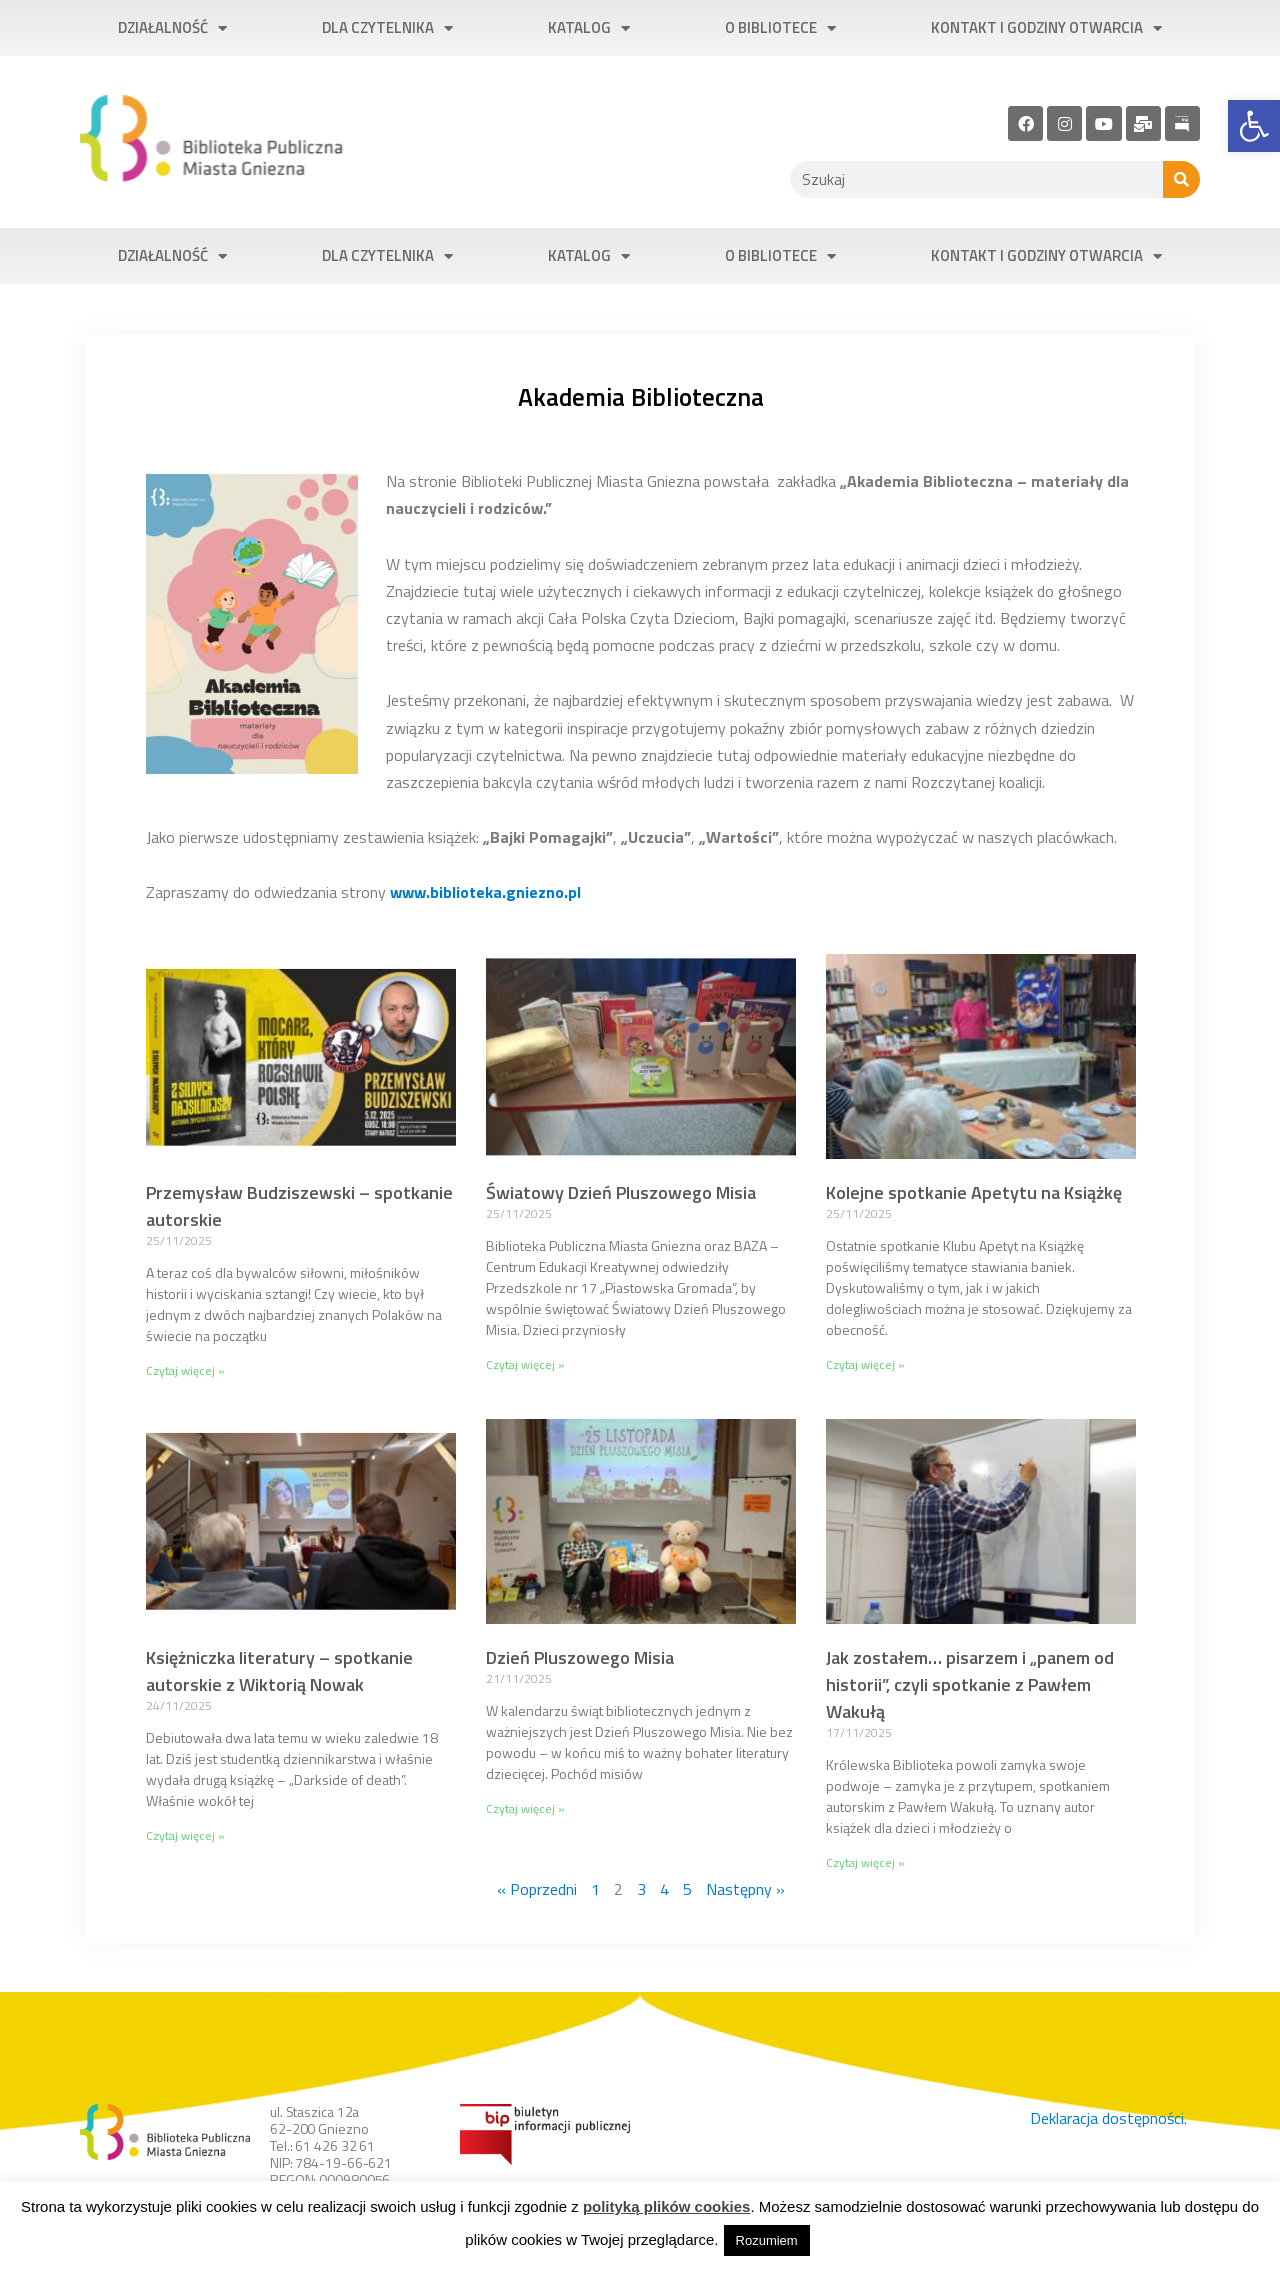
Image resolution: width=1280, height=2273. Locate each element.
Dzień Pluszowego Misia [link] (580, 1657)
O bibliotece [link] (780, 28)
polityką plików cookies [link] (667, 2206)
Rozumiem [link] (767, 2240)
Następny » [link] (745, 1889)
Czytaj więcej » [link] (185, 1370)
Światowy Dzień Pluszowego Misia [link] (621, 1192)
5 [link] (687, 1889)
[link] (1254, 126)
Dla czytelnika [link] (387, 28)
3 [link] (641, 1889)
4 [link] (664, 1889)
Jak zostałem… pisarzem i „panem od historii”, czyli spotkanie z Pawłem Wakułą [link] (970, 1684)
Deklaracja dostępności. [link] (1108, 2118)
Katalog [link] (589, 28)
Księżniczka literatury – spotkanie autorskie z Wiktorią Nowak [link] (279, 1671)
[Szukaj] (1181, 179)
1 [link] (595, 1889)
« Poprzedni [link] (537, 1889)
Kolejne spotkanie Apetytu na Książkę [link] (974, 1192)
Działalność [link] (172, 28)
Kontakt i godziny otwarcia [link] (1046, 28)
